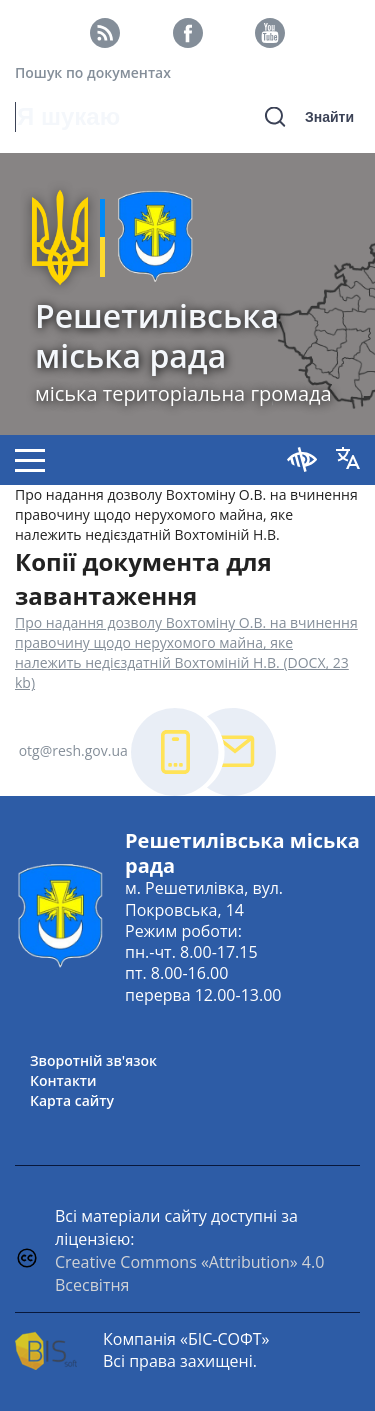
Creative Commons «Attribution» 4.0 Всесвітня (189, 1273)
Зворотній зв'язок (93, 1060)
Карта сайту (72, 1100)
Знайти (329, 117)
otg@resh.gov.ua (73, 750)
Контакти (63, 1080)
